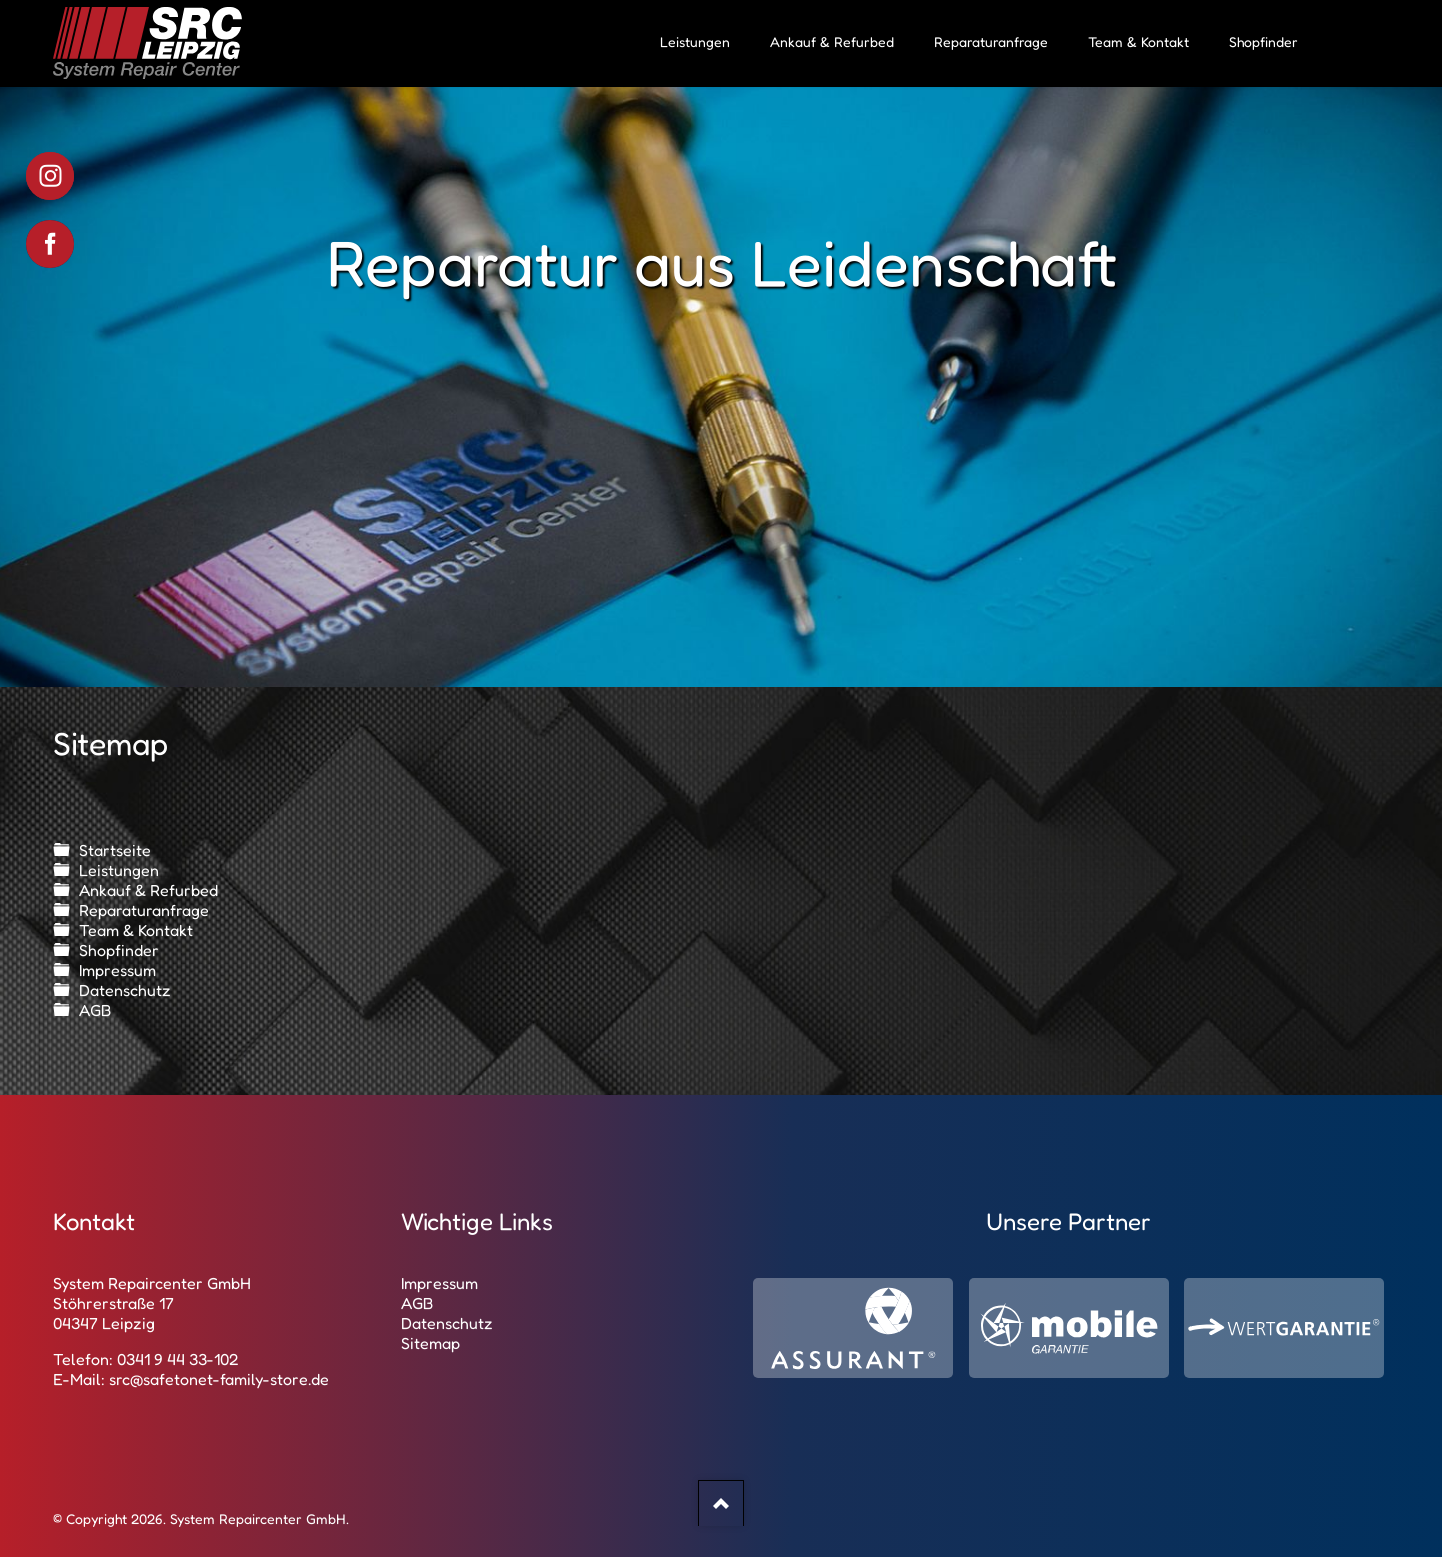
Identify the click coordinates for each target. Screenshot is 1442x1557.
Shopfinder (119, 950)
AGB (95, 1010)
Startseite (115, 850)
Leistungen (119, 870)
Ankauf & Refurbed (148, 890)
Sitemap (430, 1343)
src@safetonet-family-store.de (219, 1379)
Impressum (117, 970)
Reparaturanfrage (144, 910)
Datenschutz (125, 990)
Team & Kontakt (136, 930)
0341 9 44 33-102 (178, 1359)
